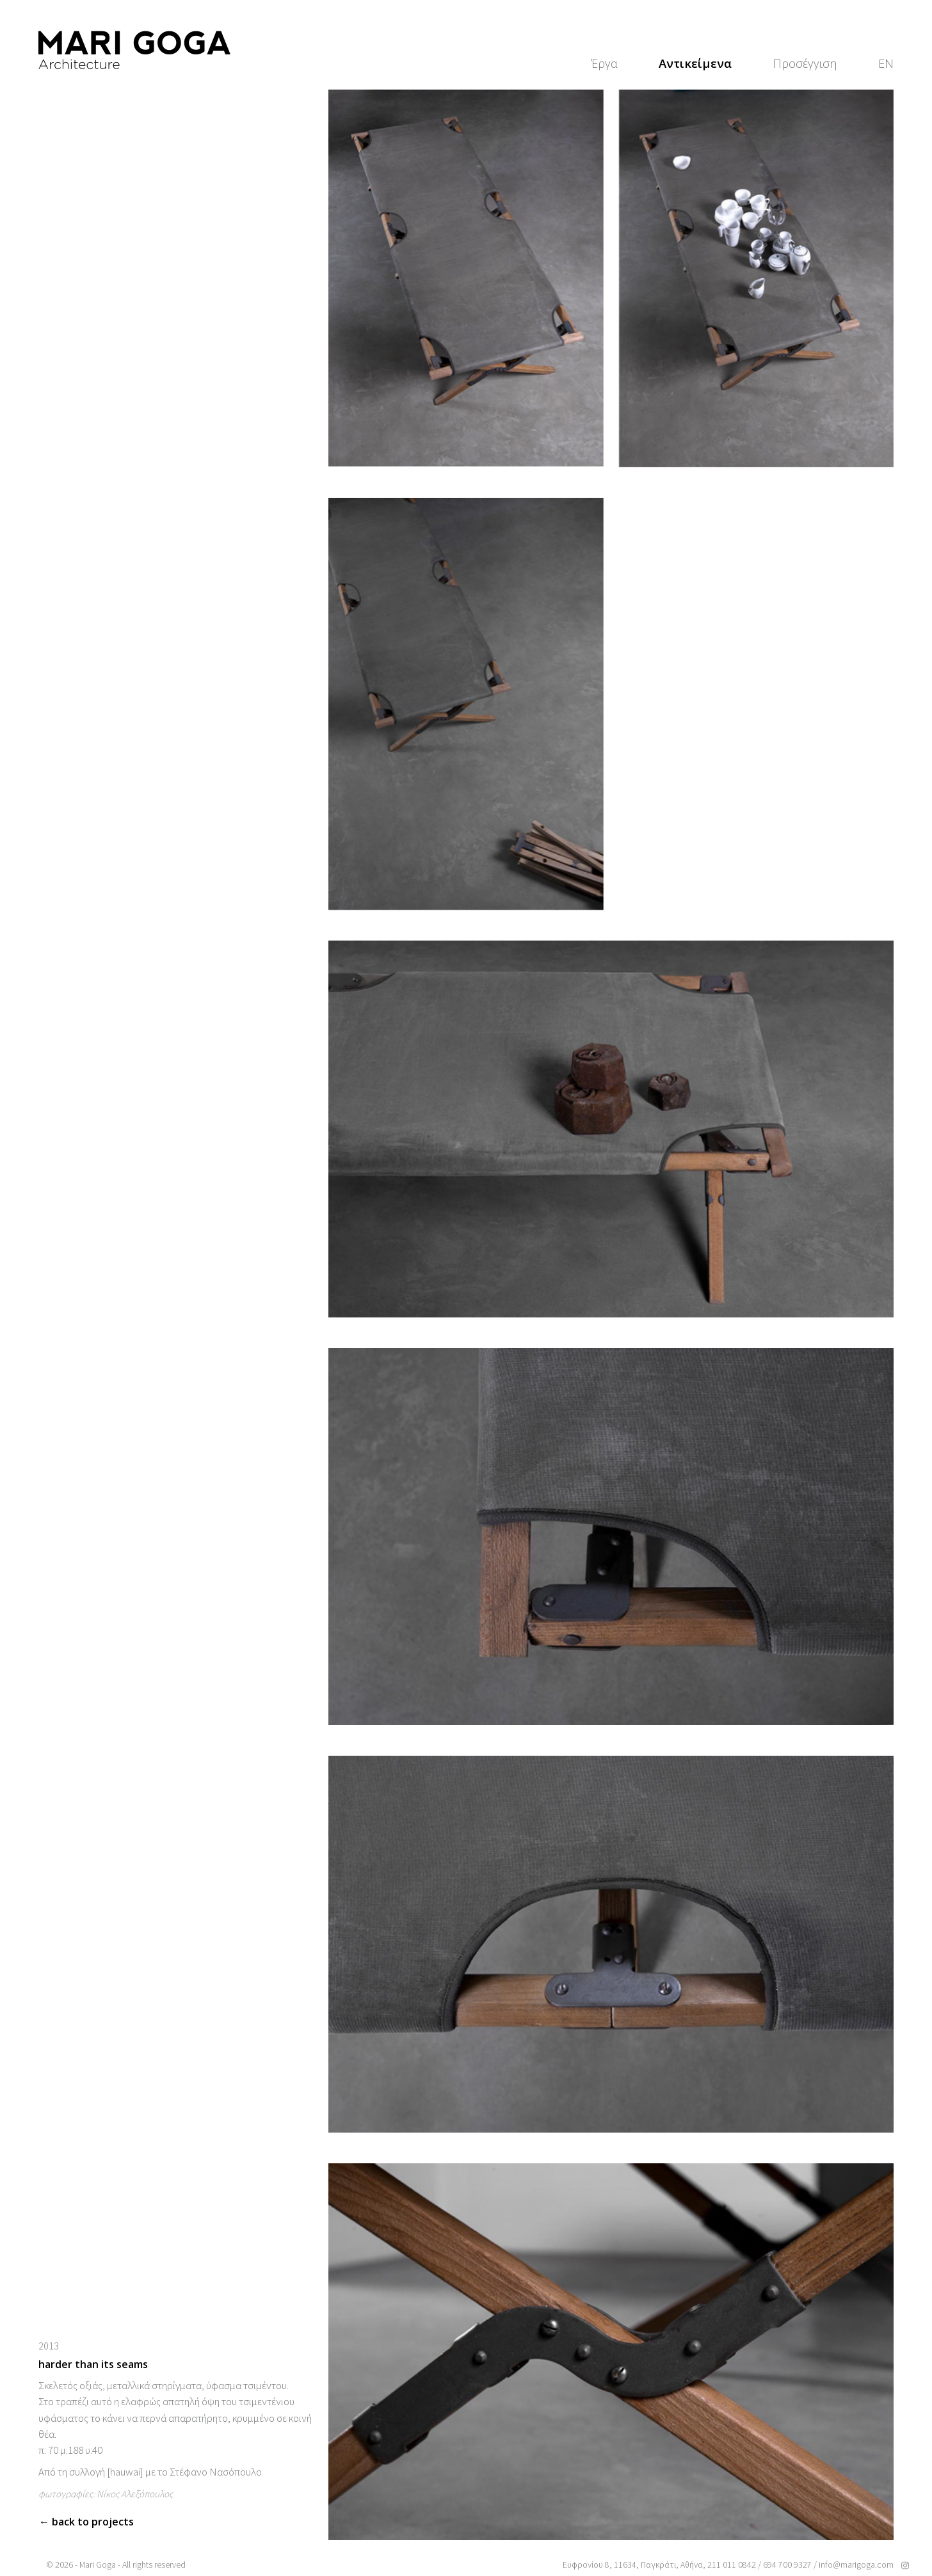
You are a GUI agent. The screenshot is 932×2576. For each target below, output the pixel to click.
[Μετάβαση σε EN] (886, 63)
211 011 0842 (731, 2564)
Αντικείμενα (695, 63)
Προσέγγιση (805, 63)
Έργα (604, 63)
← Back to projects (86, 2522)
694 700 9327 (787, 2564)
